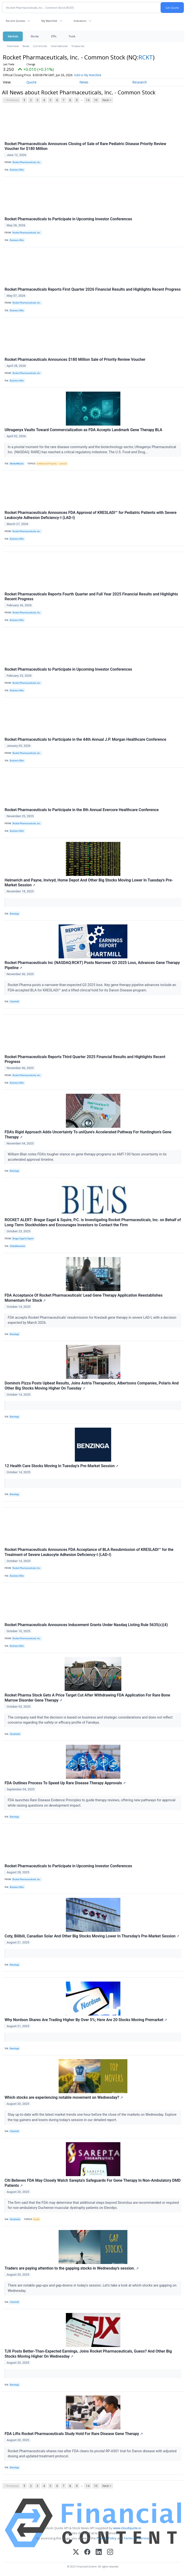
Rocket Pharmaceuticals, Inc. (27, 162)
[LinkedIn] (99, 2552)
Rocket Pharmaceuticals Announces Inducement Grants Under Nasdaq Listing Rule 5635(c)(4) (86, 1624)
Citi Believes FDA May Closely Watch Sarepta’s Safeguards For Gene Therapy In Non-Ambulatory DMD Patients (93, 2183)
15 (96, 100)
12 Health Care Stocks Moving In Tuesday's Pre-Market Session (61, 1466)
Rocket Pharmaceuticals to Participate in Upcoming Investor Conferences (68, 219)
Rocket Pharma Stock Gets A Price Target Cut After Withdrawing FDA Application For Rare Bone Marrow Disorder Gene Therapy (87, 1698)
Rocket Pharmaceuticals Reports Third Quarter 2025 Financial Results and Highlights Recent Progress (85, 1059)
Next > (106, 100)
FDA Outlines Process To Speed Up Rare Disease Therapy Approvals (65, 1783)
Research (139, 82)
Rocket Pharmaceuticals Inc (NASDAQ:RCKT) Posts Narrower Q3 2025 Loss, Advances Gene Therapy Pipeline (92, 965)
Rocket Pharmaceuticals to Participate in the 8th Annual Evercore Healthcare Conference (82, 809)
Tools (72, 36)
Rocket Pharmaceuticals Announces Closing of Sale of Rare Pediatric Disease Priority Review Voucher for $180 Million (85, 146)
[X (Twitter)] (76, 2552)
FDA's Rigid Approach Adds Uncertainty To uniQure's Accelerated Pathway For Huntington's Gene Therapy (88, 1134)
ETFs (53, 36)
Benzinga (14, 914)
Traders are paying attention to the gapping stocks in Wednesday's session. (72, 2268)
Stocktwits (15, 1734)
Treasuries (77, 46)
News (26, 46)
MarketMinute (16, 463)
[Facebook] (87, 2552)
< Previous (11, 100)
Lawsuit (63, 463)
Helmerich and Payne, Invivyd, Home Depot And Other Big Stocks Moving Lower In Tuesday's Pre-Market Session (89, 883)
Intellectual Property (47, 463)
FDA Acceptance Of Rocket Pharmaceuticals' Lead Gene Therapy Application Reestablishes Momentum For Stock (84, 1298)
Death (36, 2219)
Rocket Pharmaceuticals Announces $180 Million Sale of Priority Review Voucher (75, 359)
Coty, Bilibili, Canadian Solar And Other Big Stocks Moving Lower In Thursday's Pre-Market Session (92, 1936)
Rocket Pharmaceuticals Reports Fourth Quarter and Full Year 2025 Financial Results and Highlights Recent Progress (91, 596)
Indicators (80, 21)
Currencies (40, 46)
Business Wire (17, 170)
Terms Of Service (136, 2538)
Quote (31, 82)
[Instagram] (110, 2552)
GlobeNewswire (17, 1246)
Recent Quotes (15, 21)
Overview (13, 46)
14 (87, 100)
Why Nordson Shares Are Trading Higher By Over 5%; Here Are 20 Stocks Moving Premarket (86, 2019)
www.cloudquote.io (127, 2528)
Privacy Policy (106, 2538)
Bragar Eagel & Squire (23, 1238)
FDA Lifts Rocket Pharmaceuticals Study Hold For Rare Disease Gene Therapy (74, 2433)
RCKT (146, 57)
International (59, 46)
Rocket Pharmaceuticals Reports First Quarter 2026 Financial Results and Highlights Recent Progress (93, 289)
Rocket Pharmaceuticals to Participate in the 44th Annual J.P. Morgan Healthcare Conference (85, 739)
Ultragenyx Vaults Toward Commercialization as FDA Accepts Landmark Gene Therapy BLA (83, 430)
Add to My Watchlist (96, 75)
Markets (13, 36)
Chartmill (14, 1001)
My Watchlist (49, 21)
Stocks (35, 36)
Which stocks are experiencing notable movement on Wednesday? (64, 2097)
